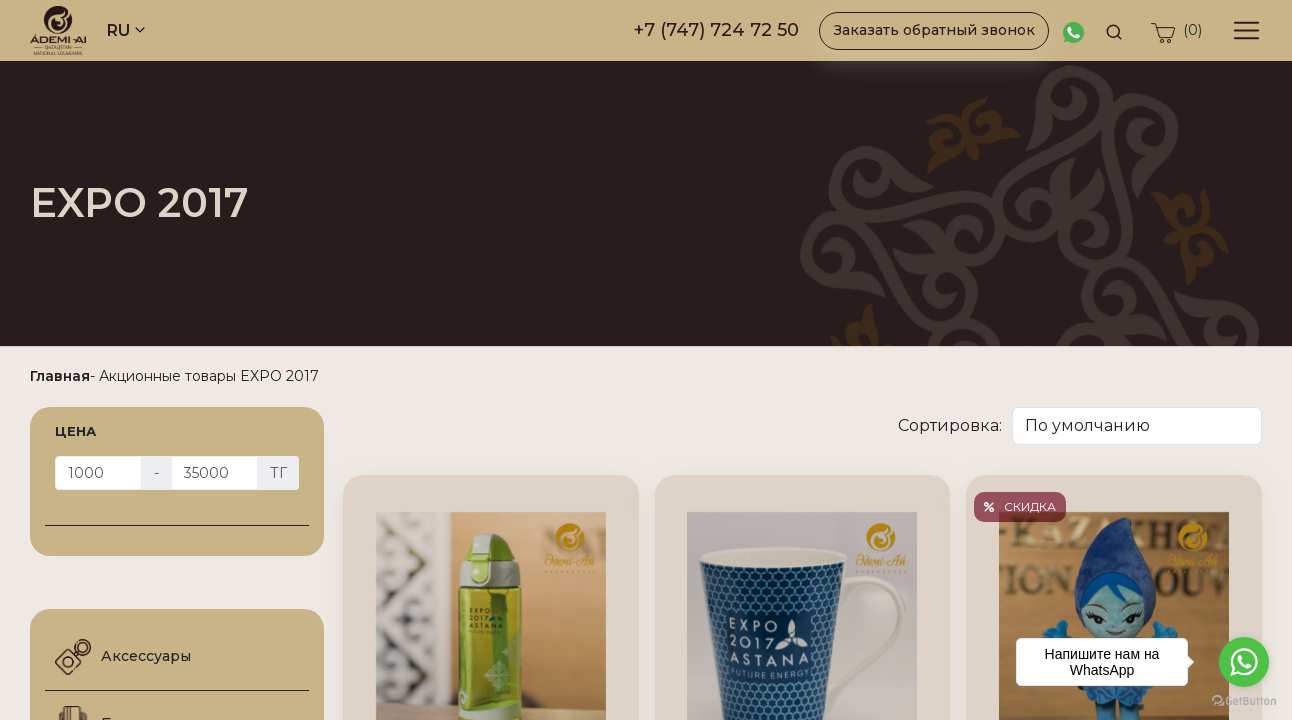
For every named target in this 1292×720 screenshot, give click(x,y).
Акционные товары (167, 376)
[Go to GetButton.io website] (1244, 700)
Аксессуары (123, 657)
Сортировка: (950, 425)
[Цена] (98, 473)
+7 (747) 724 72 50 (716, 30)
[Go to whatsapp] (1244, 662)
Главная (60, 376)
